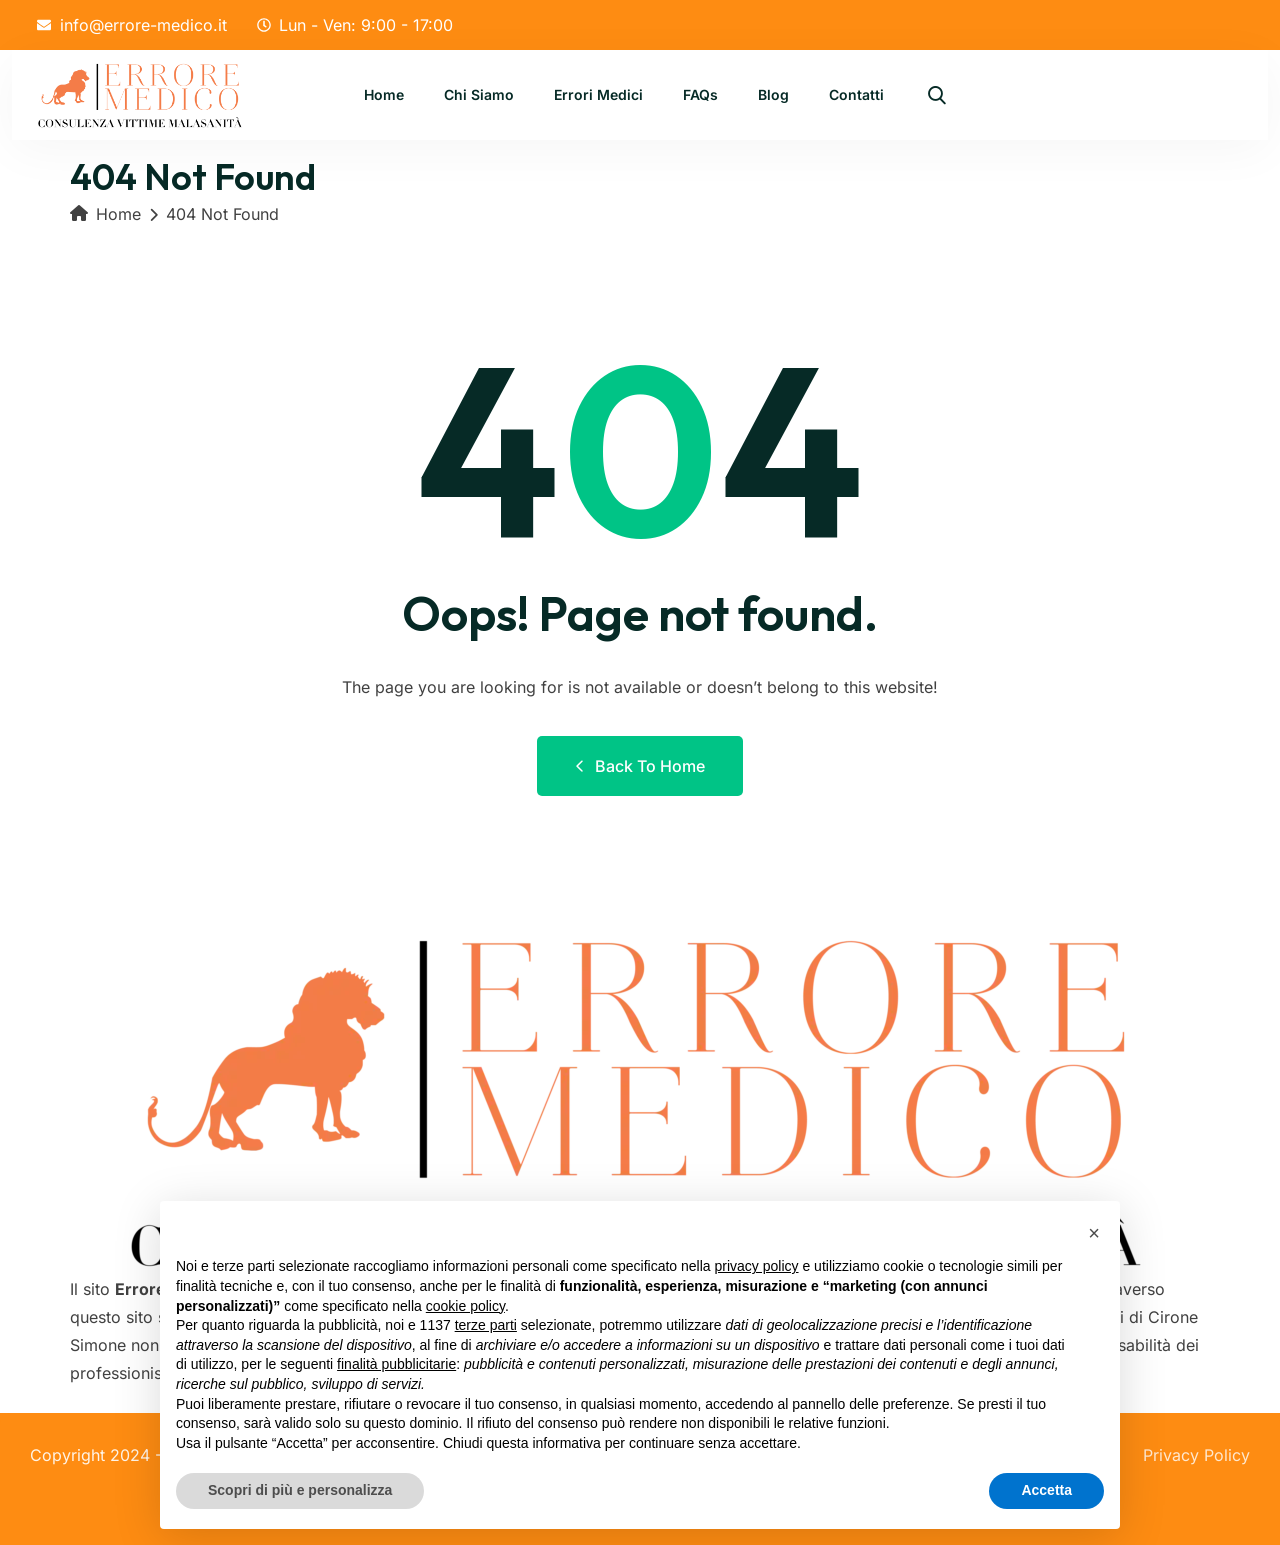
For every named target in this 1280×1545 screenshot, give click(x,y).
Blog (773, 96)
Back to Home (640, 766)
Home (384, 96)
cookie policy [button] (465, 1306)
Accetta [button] (1046, 1490)
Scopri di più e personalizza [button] (300, 1490)
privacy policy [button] (757, 1266)
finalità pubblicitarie (396, 1364)
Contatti (856, 96)
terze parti (486, 1325)
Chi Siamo (479, 96)
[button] (1094, 1233)
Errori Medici (598, 96)
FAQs (700, 96)
